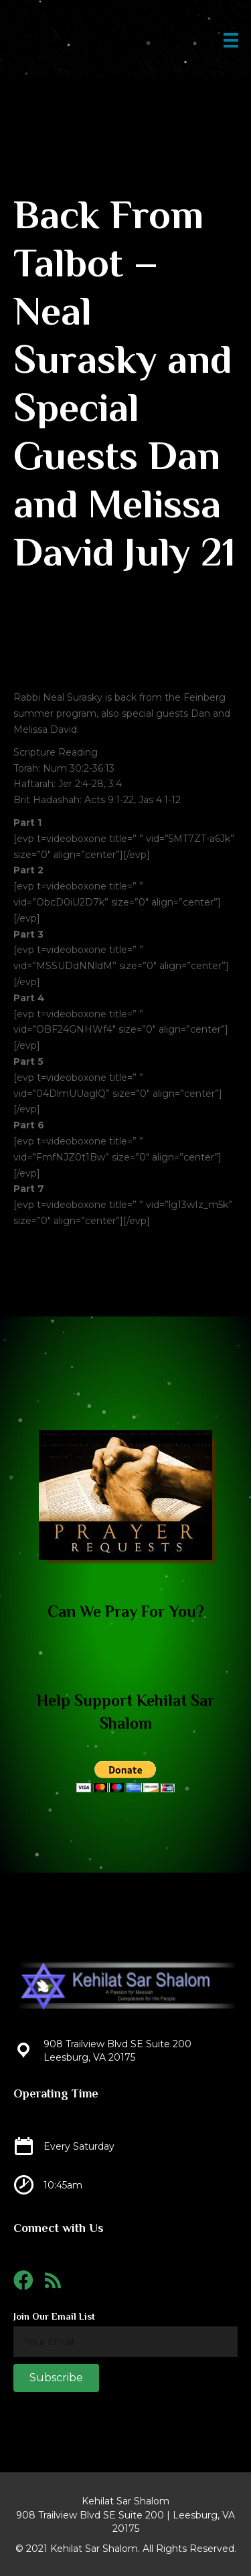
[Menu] (231, 40)
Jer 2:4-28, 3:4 (90, 784)
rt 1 (33, 823)
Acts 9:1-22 (109, 800)
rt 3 (35, 934)
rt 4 (35, 998)
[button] (56, 2378)
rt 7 (35, 1189)
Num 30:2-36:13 (78, 768)
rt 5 (35, 1061)
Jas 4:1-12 (160, 800)
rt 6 (35, 1125)
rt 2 (35, 870)
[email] (125, 2341)
